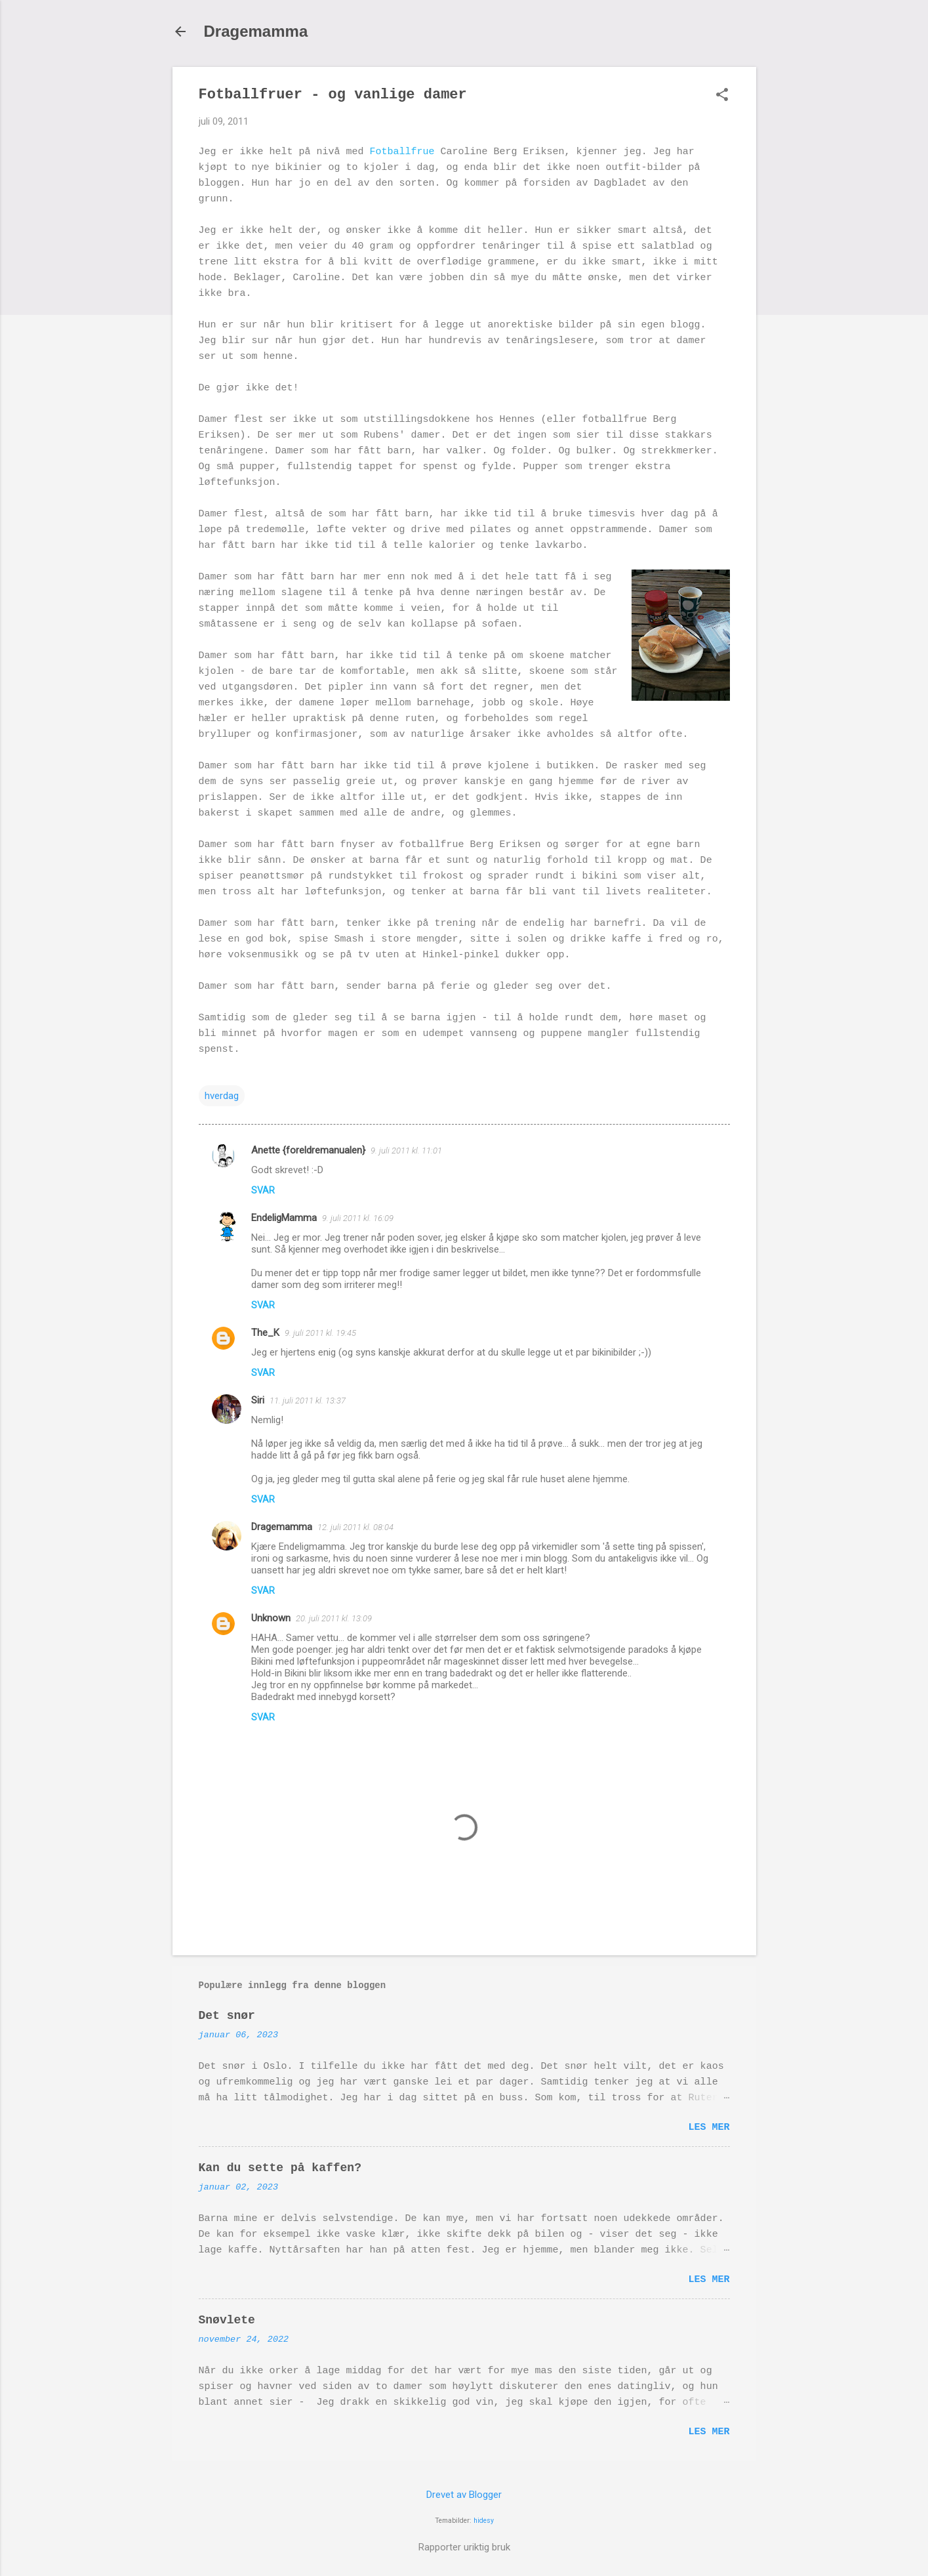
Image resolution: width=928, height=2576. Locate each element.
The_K (265, 1333)
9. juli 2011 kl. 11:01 (406, 1150)
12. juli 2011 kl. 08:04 (355, 1527)
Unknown (271, 1618)
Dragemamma (256, 31)
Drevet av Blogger (464, 2495)
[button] (722, 96)
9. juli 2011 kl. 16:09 (357, 1218)
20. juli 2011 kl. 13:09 (334, 1618)
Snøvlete (227, 2320)
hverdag (222, 1096)
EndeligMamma (284, 1218)
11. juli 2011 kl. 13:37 (308, 1400)
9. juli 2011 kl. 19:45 (320, 1333)
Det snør (227, 2015)
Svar (263, 1190)
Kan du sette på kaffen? (280, 2167)
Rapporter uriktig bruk (464, 2547)
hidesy (484, 2520)
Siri (257, 1400)
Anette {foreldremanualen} (308, 1150)
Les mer (708, 2127)
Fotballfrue (402, 151)
